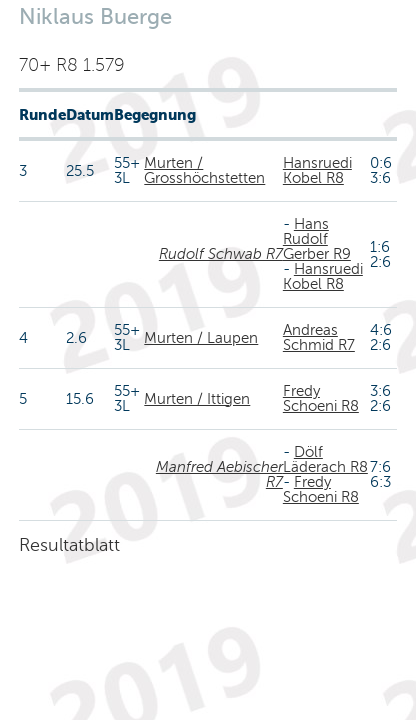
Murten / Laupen (201, 338)
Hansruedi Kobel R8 (317, 170)
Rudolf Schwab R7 (221, 254)
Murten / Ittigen (197, 399)
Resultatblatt (69, 545)
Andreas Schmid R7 (319, 337)
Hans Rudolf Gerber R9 (317, 239)
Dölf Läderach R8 (325, 459)
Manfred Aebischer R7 (219, 474)
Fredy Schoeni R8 (321, 398)
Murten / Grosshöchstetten (204, 170)
